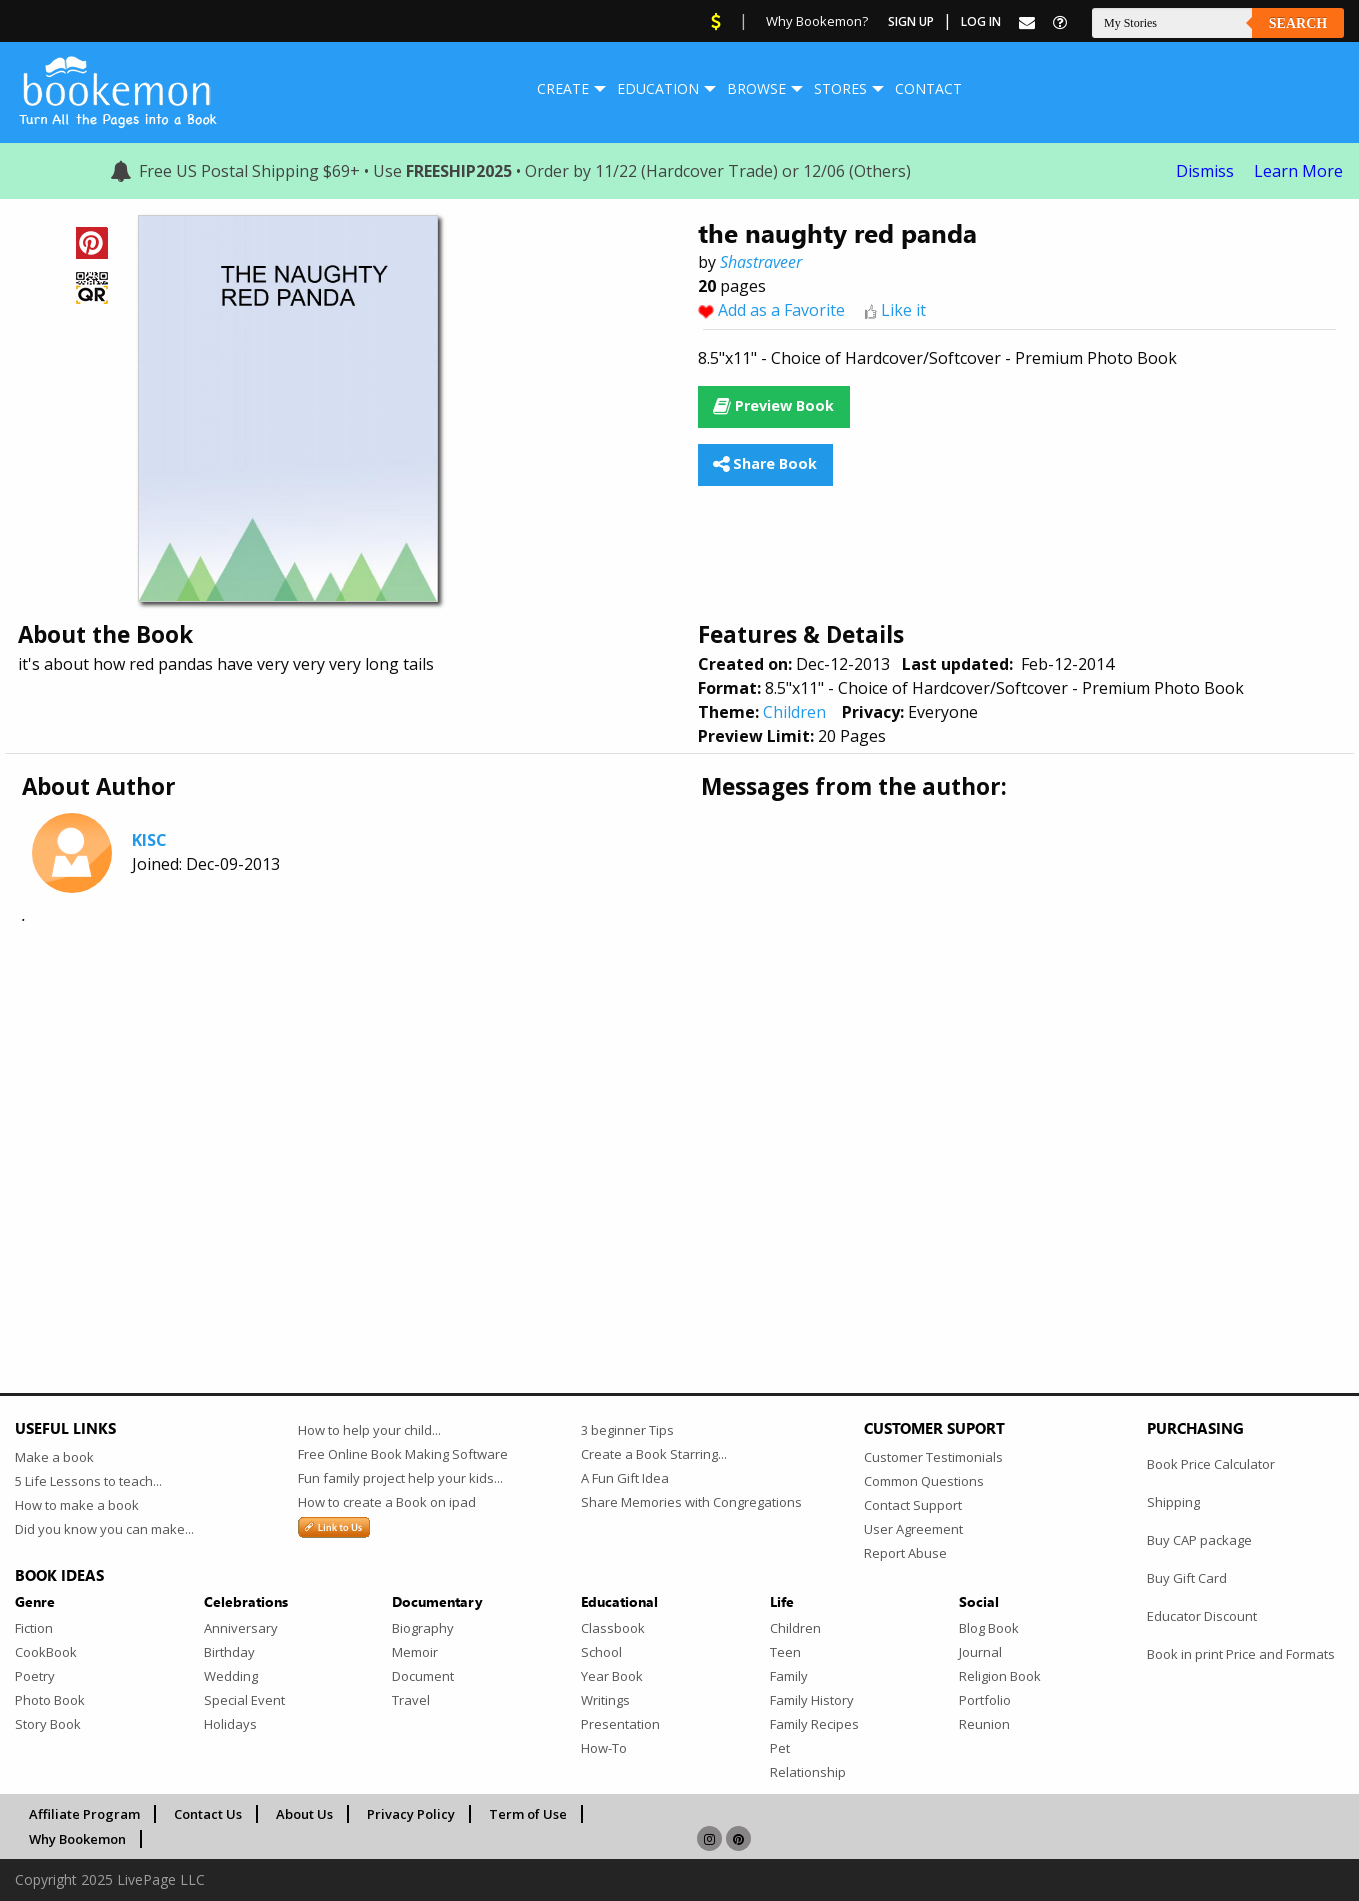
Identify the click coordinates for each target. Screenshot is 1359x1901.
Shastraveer (761, 262)
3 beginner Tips (627, 1430)
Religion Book (1000, 1676)
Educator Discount (1202, 1616)
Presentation (620, 1724)
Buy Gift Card (1187, 1578)
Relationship (808, 1772)
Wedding (231, 1676)
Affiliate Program (84, 1814)
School (601, 1652)
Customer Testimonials (933, 1457)
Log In (981, 21)
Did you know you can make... (104, 1529)
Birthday (229, 1652)
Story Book (48, 1724)
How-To (604, 1748)
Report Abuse (905, 1553)
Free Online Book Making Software (403, 1454)
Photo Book (50, 1700)
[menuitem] (563, 89)
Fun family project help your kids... (400, 1478)
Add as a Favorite (781, 310)
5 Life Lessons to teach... (88, 1481)
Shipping (1173, 1502)
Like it (903, 310)
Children (794, 712)
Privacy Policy (411, 1814)
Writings (605, 1700)
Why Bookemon (77, 1839)
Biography (423, 1628)
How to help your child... (369, 1430)
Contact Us (208, 1814)
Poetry (35, 1676)
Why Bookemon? (817, 21)
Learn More (1298, 171)
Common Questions (924, 1481)
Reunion (984, 1724)
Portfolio (985, 1700)
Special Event (244, 1700)
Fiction (34, 1628)
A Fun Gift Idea (625, 1478)
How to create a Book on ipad (387, 1502)
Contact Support (913, 1505)
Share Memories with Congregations (691, 1502)
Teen (785, 1652)
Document (423, 1676)
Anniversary (241, 1628)
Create (563, 88)
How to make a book (77, 1505)
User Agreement (913, 1529)
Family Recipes (814, 1724)
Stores (840, 88)
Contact (928, 88)
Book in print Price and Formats (1241, 1654)
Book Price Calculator (1211, 1464)
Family (789, 1676)
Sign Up (911, 21)
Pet (780, 1748)
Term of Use (528, 1814)
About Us (304, 1814)
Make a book (54, 1457)
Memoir (415, 1652)
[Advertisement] (615, 1101)
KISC (149, 840)
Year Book (612, 1676)
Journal (980, 1652)
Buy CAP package (1199, 1540)
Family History (812, 1700)
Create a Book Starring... (654, 1454)
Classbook (613, 1628)
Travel (411, 1700)
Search (1298, 23)
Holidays (230, 1724)
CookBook (46, 1652)
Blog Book (989, 1628)
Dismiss (1205, 171)
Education (658, 88)
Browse (756, 88)
